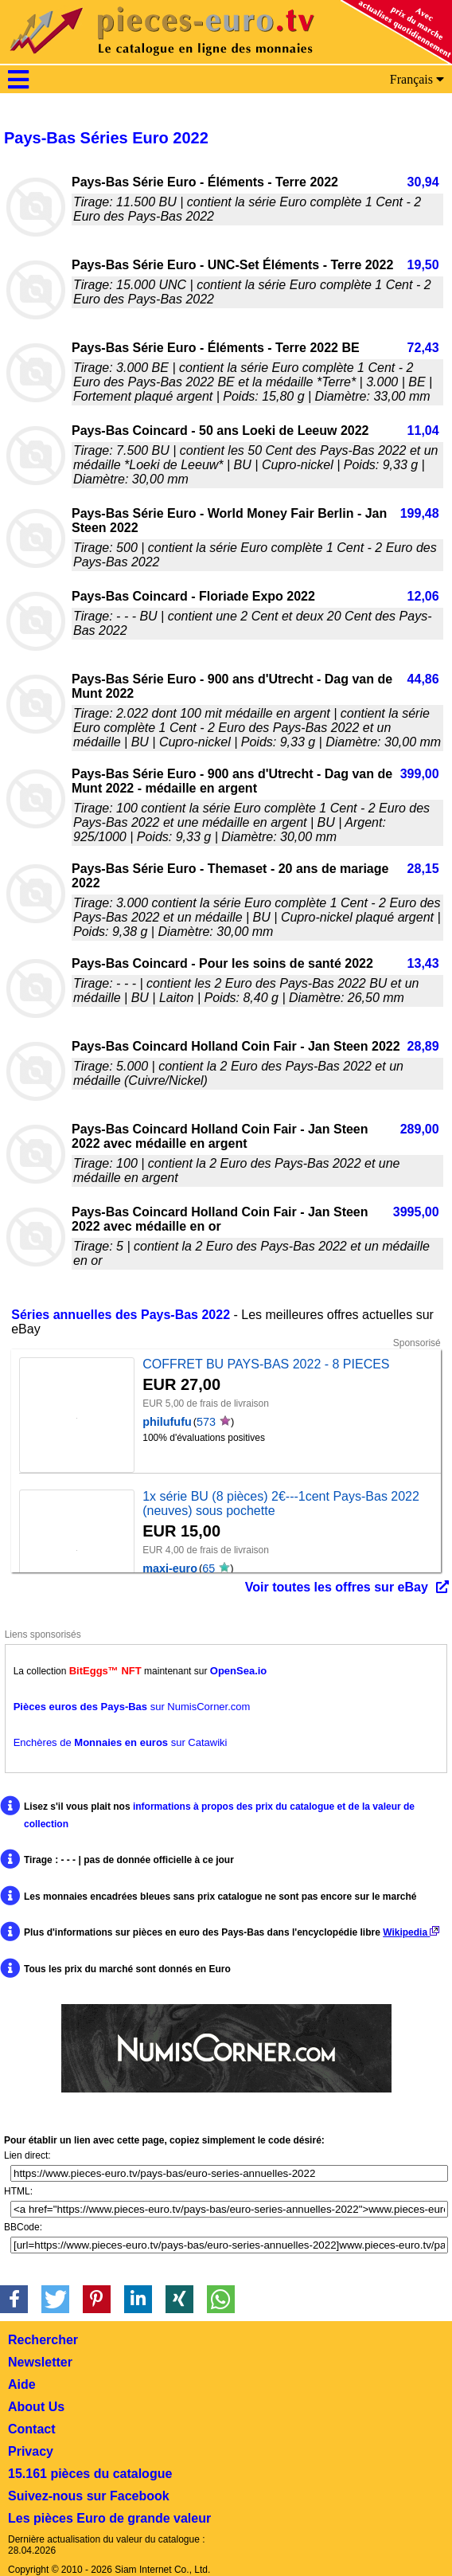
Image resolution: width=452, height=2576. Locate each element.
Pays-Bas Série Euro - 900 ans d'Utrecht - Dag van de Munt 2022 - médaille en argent (232, 781)
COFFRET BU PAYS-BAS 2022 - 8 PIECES (265, 1364)
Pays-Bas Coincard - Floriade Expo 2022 (193, 596)
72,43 (423, 347)
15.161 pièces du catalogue (90, 2473)
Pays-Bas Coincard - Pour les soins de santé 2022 (222, 963)
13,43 (423, 963)
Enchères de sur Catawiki (121, 1742)
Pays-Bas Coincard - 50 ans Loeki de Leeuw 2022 (220, 430)
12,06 (423, 596)
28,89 (423, 1046)
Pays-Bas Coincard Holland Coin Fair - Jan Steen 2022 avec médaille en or (220, 1219)
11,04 (423, 430)
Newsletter (40, 2362)
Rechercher (43, 2340)
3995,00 (416, 1212)
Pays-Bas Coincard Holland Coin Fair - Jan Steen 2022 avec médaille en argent (220, 1136)
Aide (22, 2384)
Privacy (30, 2451)
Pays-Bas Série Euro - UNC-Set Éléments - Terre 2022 (232, 265)
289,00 (419, 1129)
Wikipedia (411, 1932)
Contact (32, 2429)
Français (417, 79)
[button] (14, 2299)
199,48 (419, 513)
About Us (36, 2407)
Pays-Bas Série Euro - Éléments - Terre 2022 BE (216, 347)
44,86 (423, 679)
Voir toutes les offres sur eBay (336, 1587)
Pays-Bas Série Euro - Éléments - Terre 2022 (205, 182)
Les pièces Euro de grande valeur (109, 2518)
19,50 (423, 265)
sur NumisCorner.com (132, 1707)
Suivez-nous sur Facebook (89, 2496)
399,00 (419, 774)
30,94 (423, 182)
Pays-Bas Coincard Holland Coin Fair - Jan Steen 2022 (236, 1046)
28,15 (423, 868)
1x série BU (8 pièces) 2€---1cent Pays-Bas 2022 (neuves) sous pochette (280, 1503)
